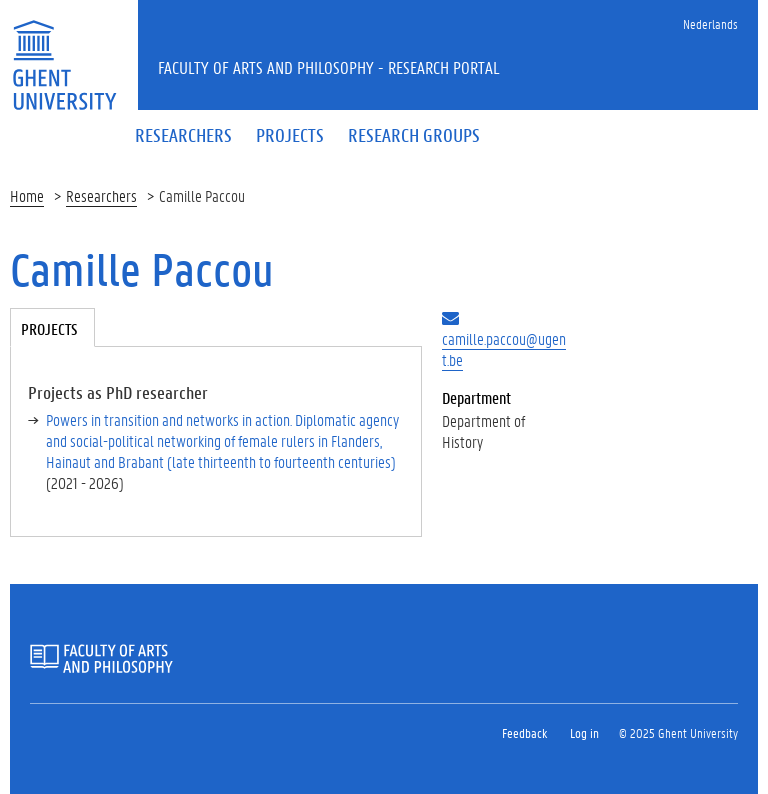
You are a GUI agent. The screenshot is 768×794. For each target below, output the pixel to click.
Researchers (101, 195)
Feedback (524, 732)
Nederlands (710, 23)
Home (27, 195)
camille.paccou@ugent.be (504, 349)
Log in (584, 732)
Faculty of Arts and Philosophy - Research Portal (329, 67)
